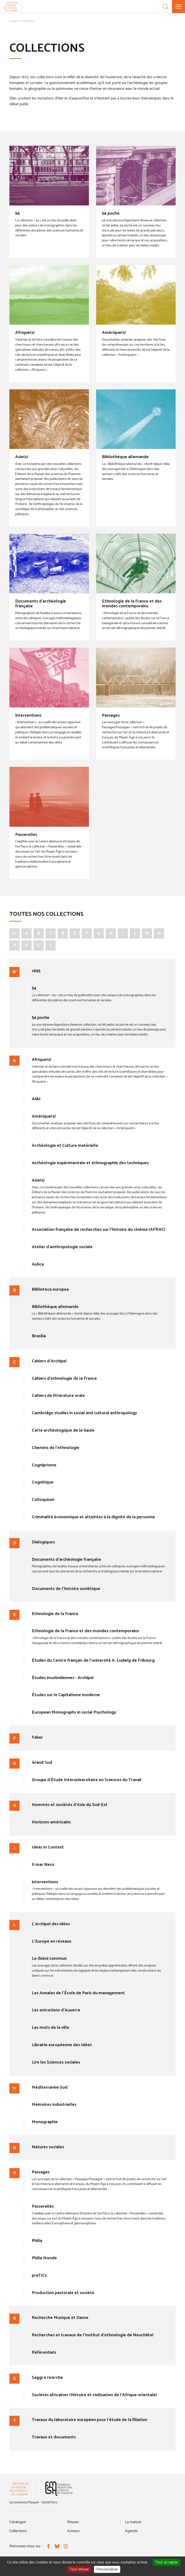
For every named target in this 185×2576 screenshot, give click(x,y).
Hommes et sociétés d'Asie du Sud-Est (69, 1804)
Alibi (36, 1099)
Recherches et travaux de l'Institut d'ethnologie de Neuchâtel (92, 2335)
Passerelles (26, 834)
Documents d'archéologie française (40, 604)
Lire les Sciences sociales (56, 2062)
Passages (111, 715)
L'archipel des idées (51, 1924)
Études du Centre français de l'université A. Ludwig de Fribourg (93, 1660)
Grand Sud (42, 1762)
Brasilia (39, 1336)
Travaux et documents (54, 2437)
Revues (73, 2522)
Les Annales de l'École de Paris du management (78, 1993)
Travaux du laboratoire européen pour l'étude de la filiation (89, 2419)
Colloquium (43, 1499)
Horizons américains (51, 1822)
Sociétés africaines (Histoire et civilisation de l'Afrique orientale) (94, 2395)
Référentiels (44, 2352)
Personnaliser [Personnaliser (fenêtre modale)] (107, 2569)
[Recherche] (165, 6)
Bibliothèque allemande (125, 457)
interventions (28, 715)
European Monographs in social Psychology (74, 1712)
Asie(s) (21, 457)
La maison (133, 2522)
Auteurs (73, 2531)
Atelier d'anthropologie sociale (62, 1247)
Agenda (131, 2531)
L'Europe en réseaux (51, 1941)
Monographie (45, 2122)
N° (14, 933)
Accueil (13, 21)
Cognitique (42, 1482)
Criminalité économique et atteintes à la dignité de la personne (93, 1517)
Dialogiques (43, 1542)
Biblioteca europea (50, 1289)
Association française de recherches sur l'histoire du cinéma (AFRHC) (98, 1229)
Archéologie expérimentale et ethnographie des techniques (90, 1163)
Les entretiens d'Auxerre (56, 2010)
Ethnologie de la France (55, 1613)
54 (17, 213)
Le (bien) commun (49, 1958)
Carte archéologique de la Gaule (63, 1430)
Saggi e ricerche (47, 2377)
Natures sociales (48, 2147)
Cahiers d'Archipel (49, 1361)
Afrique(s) (24, 332)
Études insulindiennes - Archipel (63, 1677)
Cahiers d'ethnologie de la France (64, 1378)
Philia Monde (44, 2258)
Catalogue (17, 2522)
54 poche (110, 213)
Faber (37, 1737)
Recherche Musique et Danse (60, 2317)
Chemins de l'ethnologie (55, 1447)
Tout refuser (79, 2569)
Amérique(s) (114, 332)
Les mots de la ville (50, 2027)
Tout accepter (166, 2562)
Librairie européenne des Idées (62, 2045)
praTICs (39, 2275)
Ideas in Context (48, 1847)
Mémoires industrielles (54, 2104)
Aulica (38, 1264)
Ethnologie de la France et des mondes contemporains (132, 604)
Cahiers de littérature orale (58, 1395)
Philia (37, 2240)
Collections (18, 2531)
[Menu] (178, 6)
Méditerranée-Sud (49, 2087)
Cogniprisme (44, 1465)
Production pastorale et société (63, 2292)
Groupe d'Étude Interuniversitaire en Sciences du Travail (86, 1780)
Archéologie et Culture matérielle (65, 1145)
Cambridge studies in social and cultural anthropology (84, 1413)
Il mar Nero (43, 1864)
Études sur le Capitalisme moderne (66, 1695)
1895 (36, 971)
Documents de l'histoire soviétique (66, 1588)
